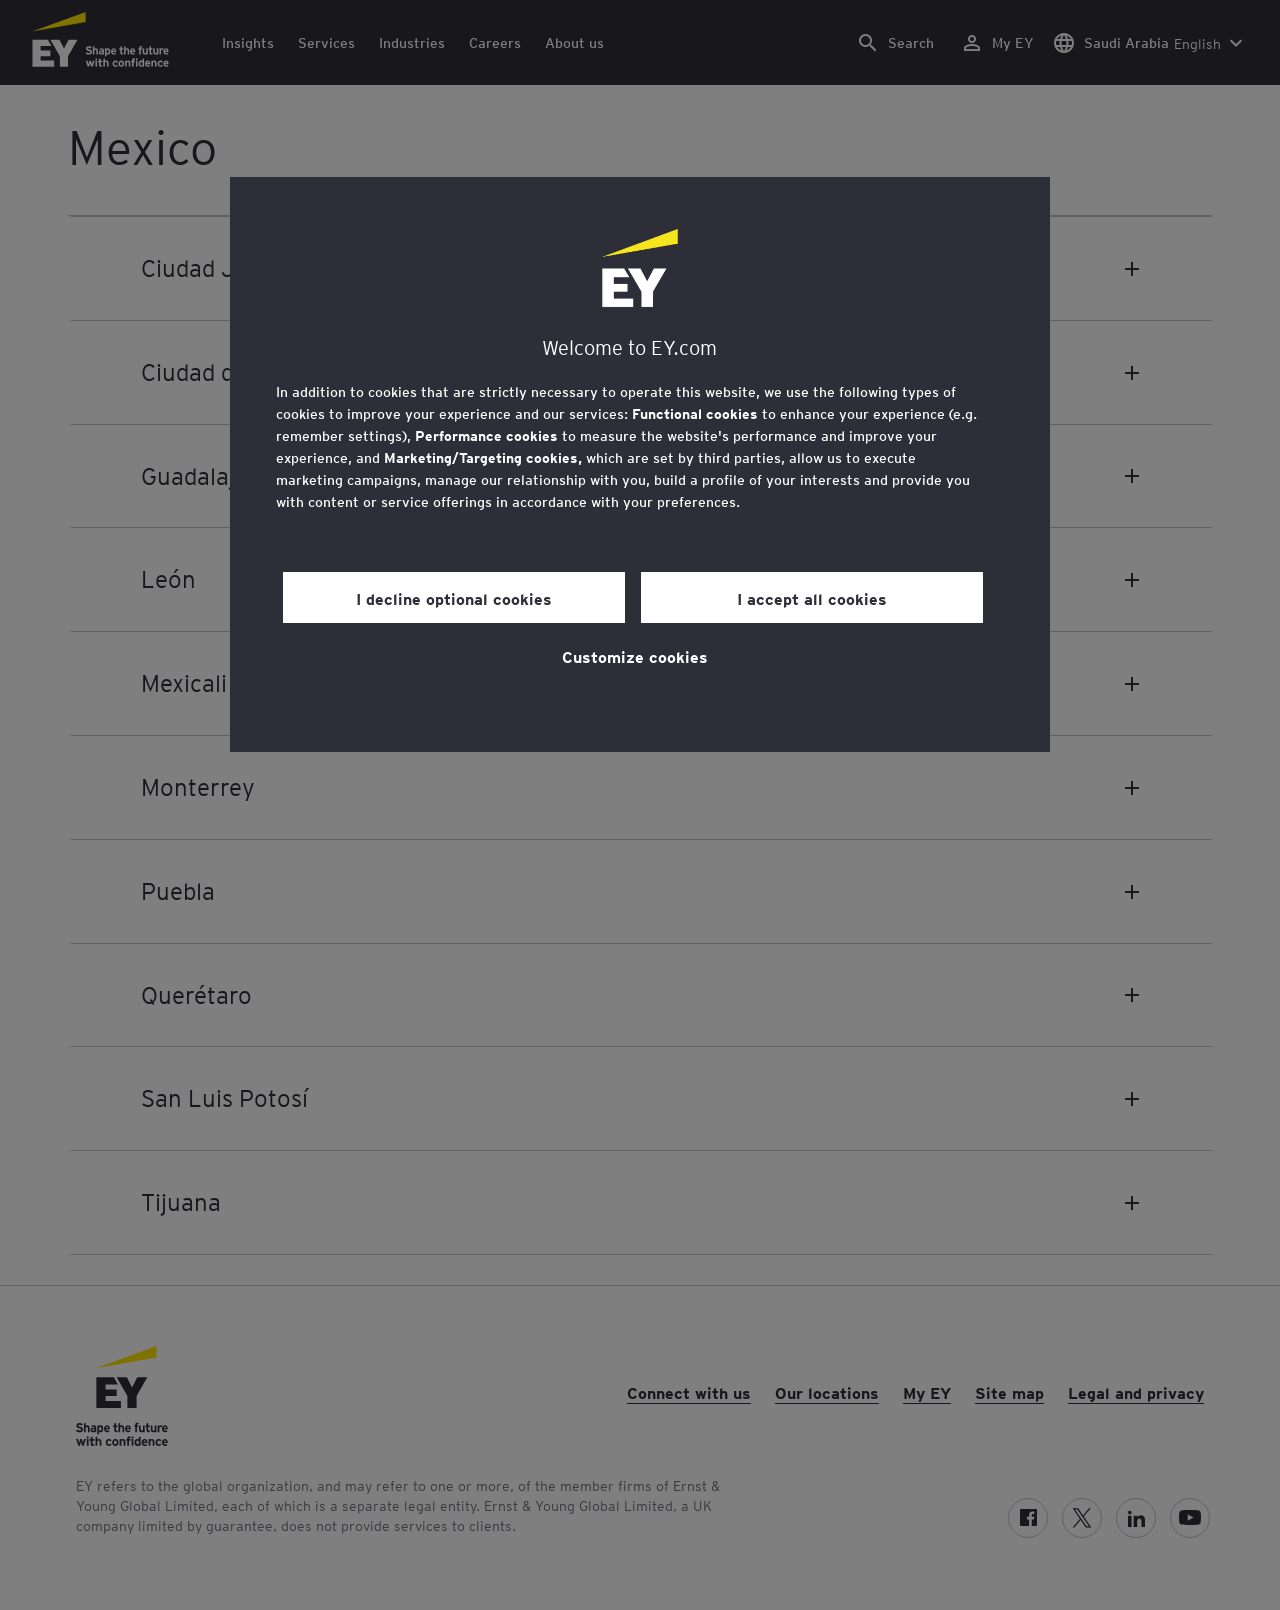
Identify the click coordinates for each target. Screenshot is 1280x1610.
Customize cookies (635, 656)
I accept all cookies (812, 598)
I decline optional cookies (454, 598)
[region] (640, 464)
